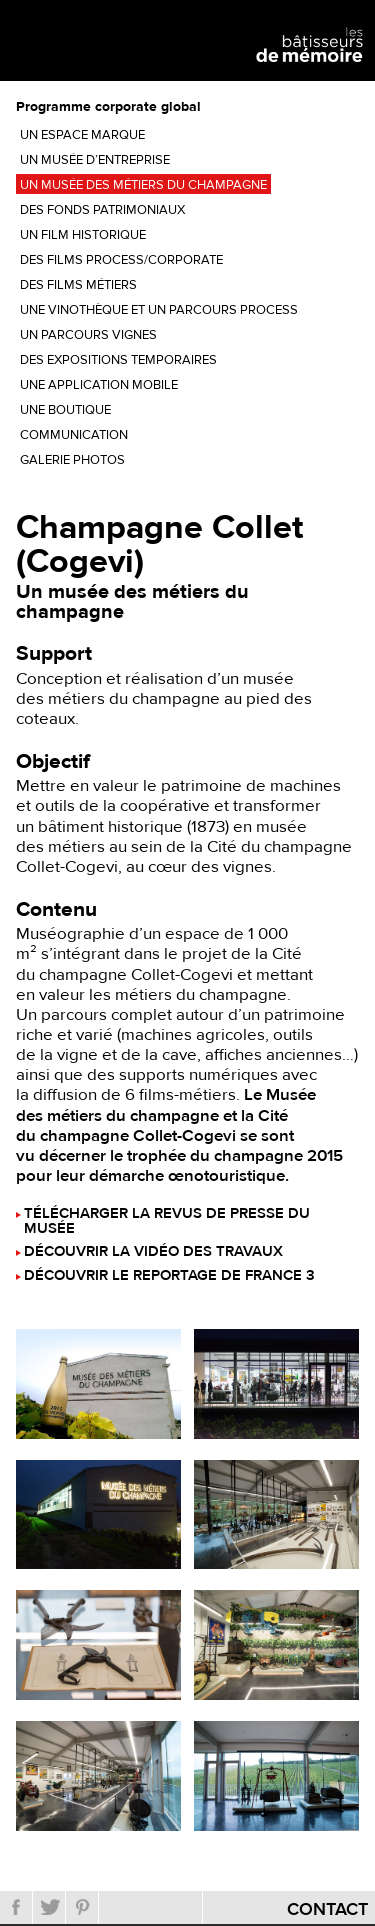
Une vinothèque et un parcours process (159, 310)
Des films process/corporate (121, 260)
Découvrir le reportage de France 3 (169, 1276)
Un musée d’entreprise (95, 160)
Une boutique (65, 410)
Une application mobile (99, 385)
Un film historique (83, 235)
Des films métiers (78, 285)
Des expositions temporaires (118, 360)
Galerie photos (72, 460)
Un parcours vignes (88, 335)
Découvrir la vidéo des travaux (153, 1252)
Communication (74, 435)
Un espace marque (82, 135)
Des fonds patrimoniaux (102, 210)
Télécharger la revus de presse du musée (167, 1222)
